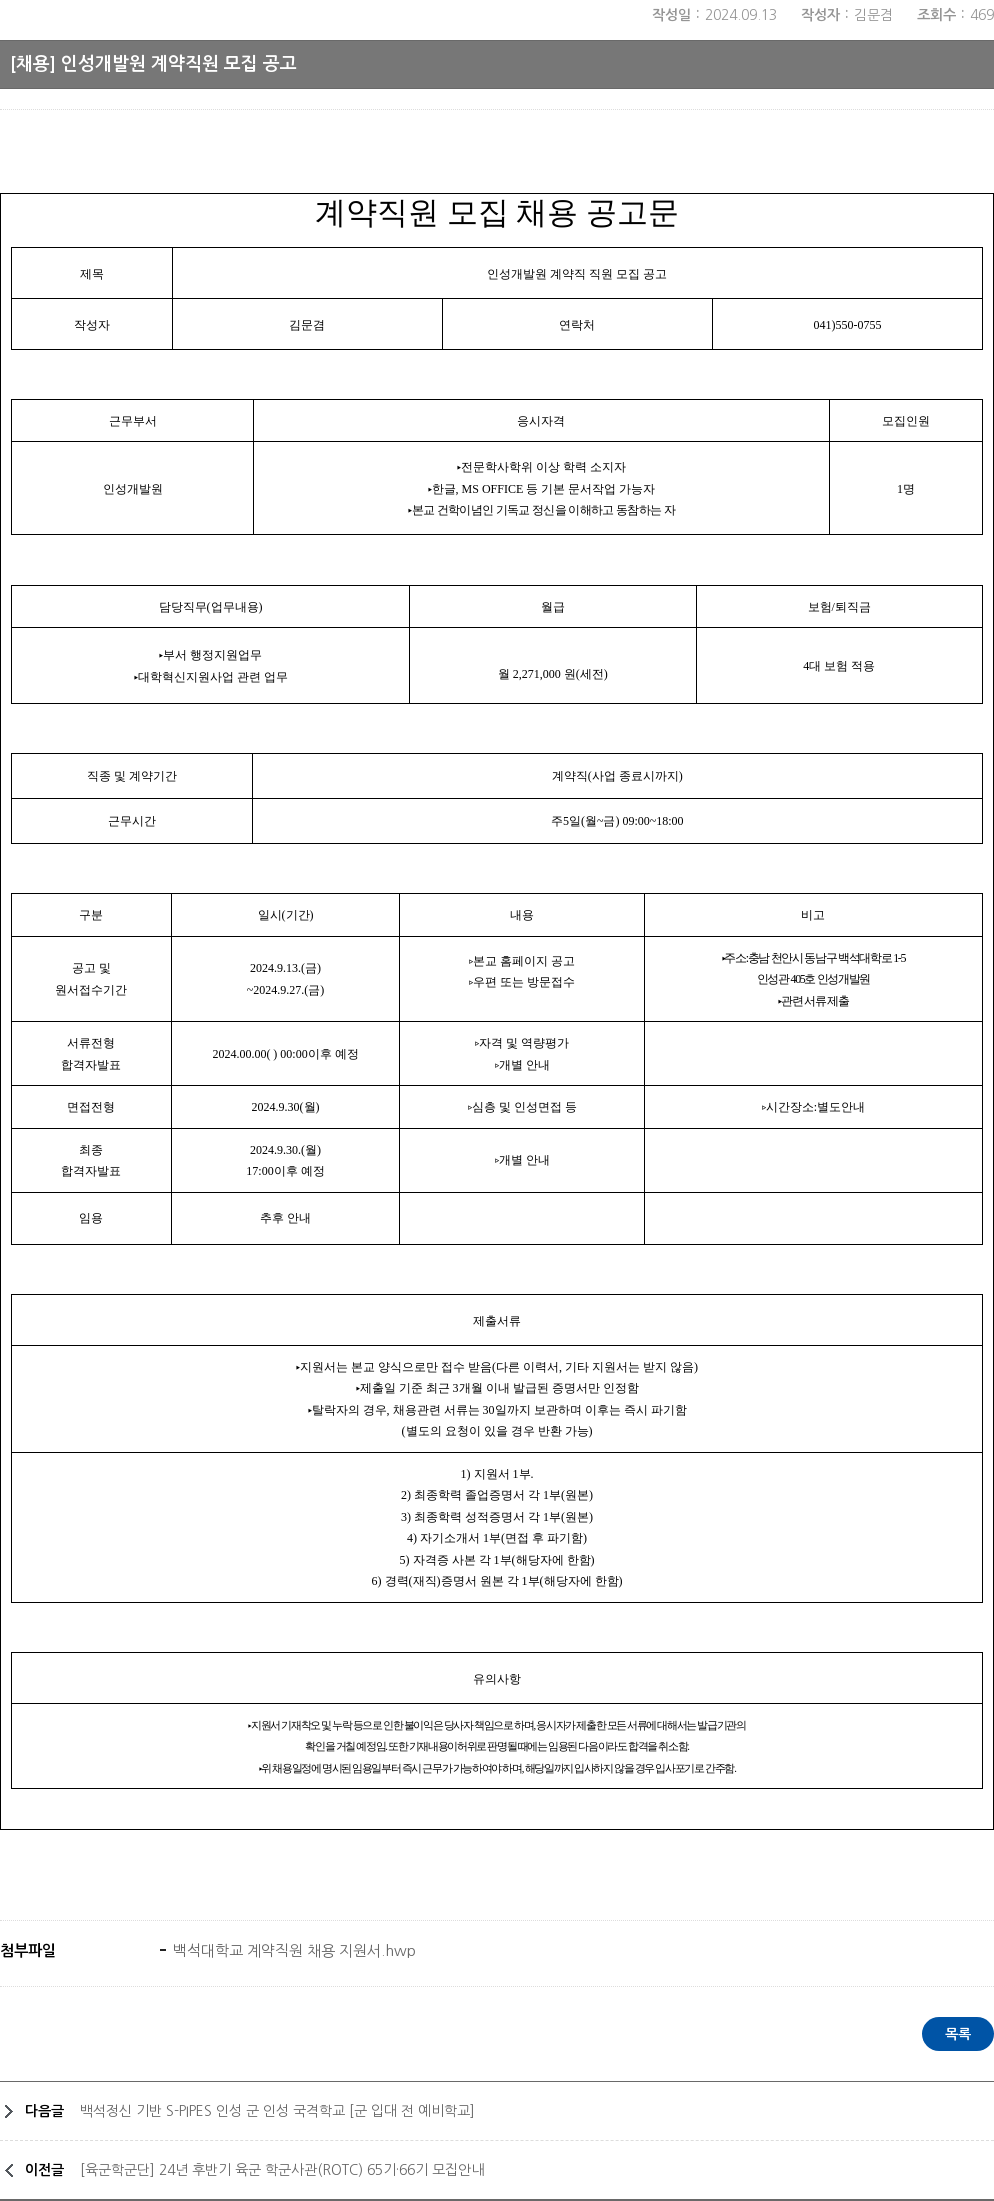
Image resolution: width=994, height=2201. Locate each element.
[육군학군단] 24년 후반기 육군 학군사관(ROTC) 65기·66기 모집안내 (282, 2170)
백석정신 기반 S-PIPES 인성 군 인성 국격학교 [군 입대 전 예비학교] (277, 2111)
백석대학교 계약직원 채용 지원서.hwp (292, 1950)
